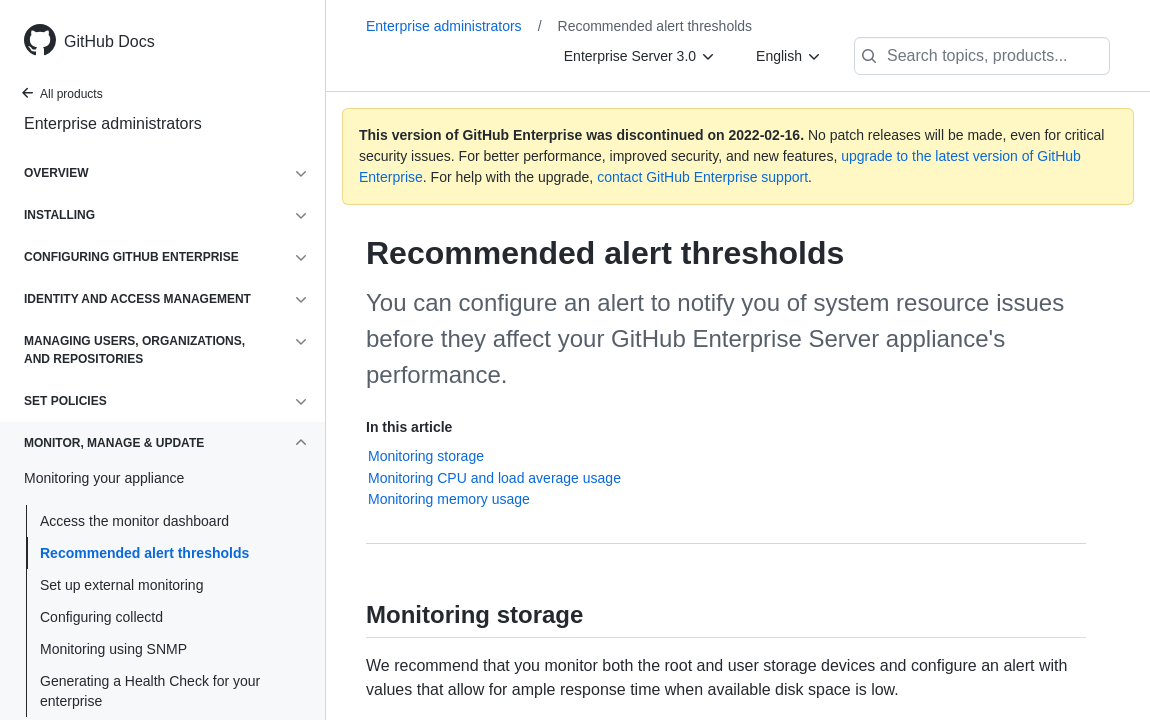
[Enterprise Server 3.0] (640, 56)
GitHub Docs (109, 41)
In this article (409, 427)
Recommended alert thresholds (144, 553)
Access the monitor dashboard (134, 521)
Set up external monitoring (121, 585)
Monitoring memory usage (449, 499)
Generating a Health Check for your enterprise (150, 691)
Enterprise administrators (113, 123)
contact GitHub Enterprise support (702, 177)
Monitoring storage (426, 456)
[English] (789, 56)
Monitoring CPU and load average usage (494, 478)
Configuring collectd (101, 617)
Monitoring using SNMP (113, 649)
